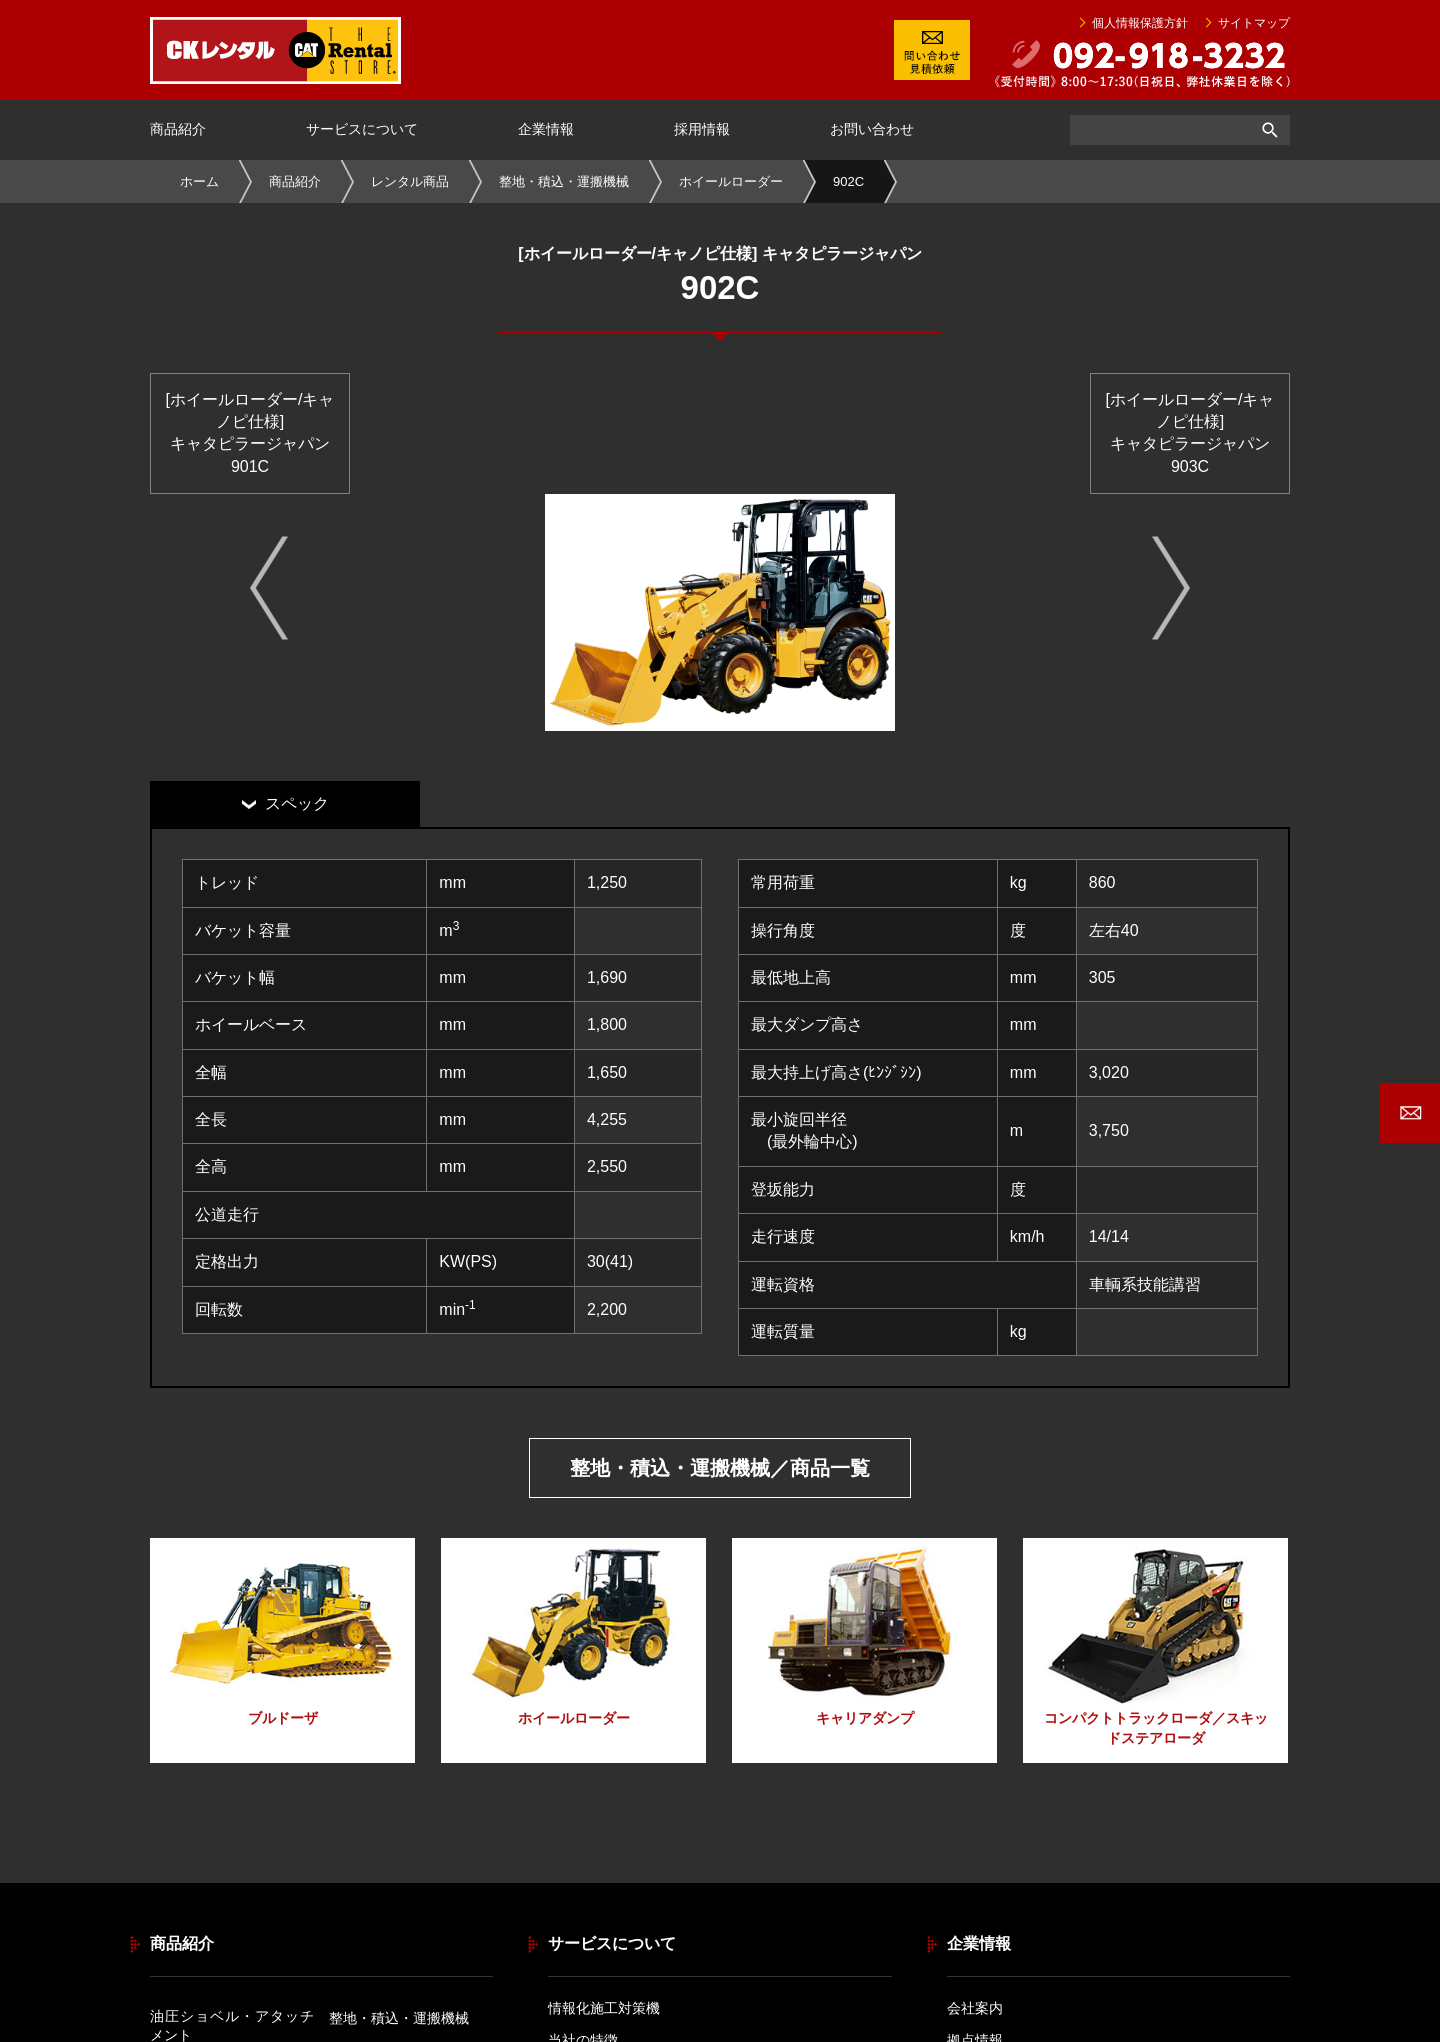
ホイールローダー (731, 181)
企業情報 (546, 129)
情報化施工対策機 (604, 2008)
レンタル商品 (410, 181)
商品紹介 (178, 129)
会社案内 (975, 2008)
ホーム (199, 181)
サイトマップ (1254, 23)
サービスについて (362, 129)
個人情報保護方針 (1140, 23)
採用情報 (702, 129)
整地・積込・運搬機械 (564, 181)
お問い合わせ (872, 129)
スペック (297, 803)
